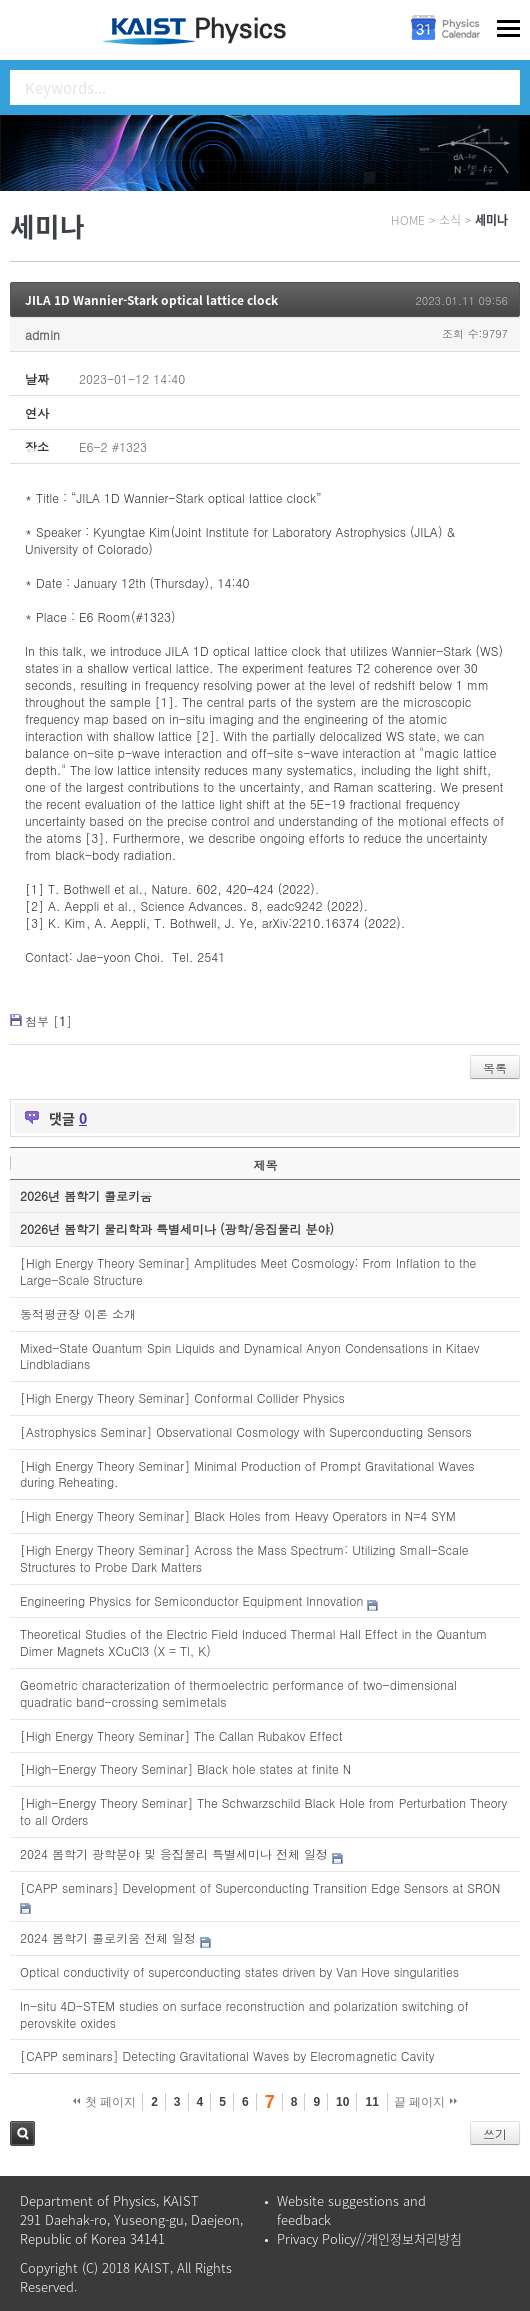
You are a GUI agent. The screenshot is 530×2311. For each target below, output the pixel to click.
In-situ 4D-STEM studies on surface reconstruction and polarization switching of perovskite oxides (244, 2014)
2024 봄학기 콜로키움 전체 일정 (108, 1937)
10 (342, 2102)
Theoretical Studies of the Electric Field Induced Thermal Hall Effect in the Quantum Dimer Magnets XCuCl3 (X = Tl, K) (253, 1642)
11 (371, 2102)
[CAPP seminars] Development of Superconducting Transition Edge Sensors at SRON (260, 1887)
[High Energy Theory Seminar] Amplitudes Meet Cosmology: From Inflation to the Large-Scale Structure (248, 1271)
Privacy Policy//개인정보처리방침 (369, 2238)
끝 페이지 (425, 2102)
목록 (495, 1067)
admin (42, 334)
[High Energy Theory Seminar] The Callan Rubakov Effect (181, 1735)
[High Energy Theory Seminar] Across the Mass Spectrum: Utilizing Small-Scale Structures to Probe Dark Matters (244, 1558)
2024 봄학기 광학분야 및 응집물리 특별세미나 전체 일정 (174, 1853)
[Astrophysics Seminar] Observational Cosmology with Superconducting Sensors (246, 1431)
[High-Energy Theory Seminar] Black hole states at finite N (185, 1768)
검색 (22, 2133)
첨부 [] (48, 1020)
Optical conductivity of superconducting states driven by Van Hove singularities (239, 1971)
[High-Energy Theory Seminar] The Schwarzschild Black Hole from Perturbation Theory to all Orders (263, 1811)
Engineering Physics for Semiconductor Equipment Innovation (191, 1600)
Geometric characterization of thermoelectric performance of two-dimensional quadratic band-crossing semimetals (238, 1693)
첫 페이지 (104, 2102)
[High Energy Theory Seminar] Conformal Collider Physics (182, 1397)
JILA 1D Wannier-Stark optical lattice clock (151, 300)
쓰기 (495, 2133)
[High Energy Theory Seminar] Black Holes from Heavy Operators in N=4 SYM (238, 1515)
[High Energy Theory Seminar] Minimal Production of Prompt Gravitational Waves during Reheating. (247, 1474)
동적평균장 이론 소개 (78, 1313)
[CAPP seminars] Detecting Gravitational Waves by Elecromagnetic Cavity (227, 2055)
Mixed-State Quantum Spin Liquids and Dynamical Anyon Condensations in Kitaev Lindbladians (250, 1356)
